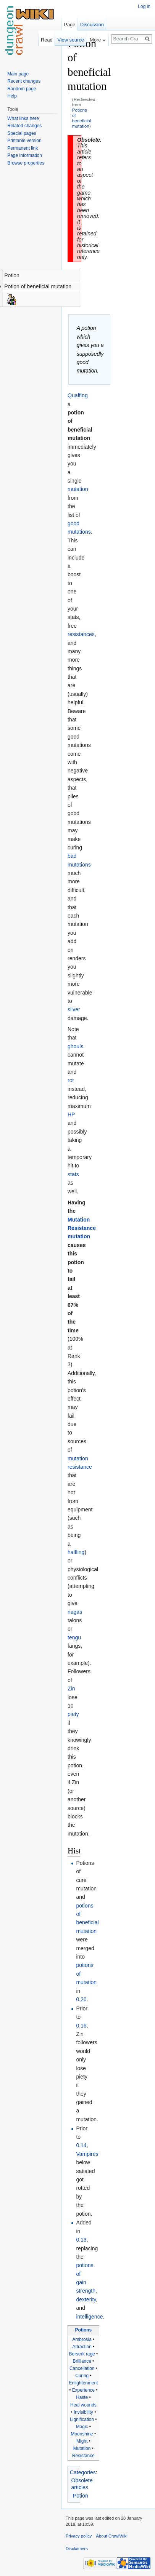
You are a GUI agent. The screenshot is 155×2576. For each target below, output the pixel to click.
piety (73, 1714)
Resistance (83, 2455)
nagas (75, 1612)
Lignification (82, 2419)
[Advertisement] (118, 151)
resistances (81, 634)
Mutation (82, 2448)
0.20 (81, 1999)
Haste (82, 2397)
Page (69, 24)
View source (70, 40)
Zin (71, 1688)
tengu (74, 1637)
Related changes (24, 125)
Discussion (92, 24)
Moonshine (82, 2434)
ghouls (75, 1046)
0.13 (81, 2240)
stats (73, 1174)
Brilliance (82, 2361)
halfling (76, 1552)
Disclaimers (77, 2548)
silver (74, 1009)
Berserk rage (82, 2354)
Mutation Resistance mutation (82, 1228)
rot (71, 1080)
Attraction (82, 2346)
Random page (21, 88)
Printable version (24, 140)
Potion (80, 2496)
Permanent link (22, 148)
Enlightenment (83, 2383)
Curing (82, 2375)
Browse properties (25, 163)
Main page (18, 74)
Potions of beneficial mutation (81, 117)
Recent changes (23, 81)
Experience (83, 2390)
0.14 (81, 2145)
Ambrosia (82, 2339)
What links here (23, 118)
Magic (82, 2426)
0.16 (81, 2026)
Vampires (87, 2154)
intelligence (89, 2317)
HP (71, 1114)
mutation (78, 489)
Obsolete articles (82, 2483)
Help (12, 96)
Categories (83, 2472)
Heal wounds (83, 2405)
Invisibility (83, 2412)
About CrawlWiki (112, 2536)
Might (81, 2441)
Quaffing (78, 395)
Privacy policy (79, 2536)
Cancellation (81, 2368)
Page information (24, 155)
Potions (83, 2330)
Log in (144, 6)
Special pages (21, 133)
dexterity (86, 2299)
